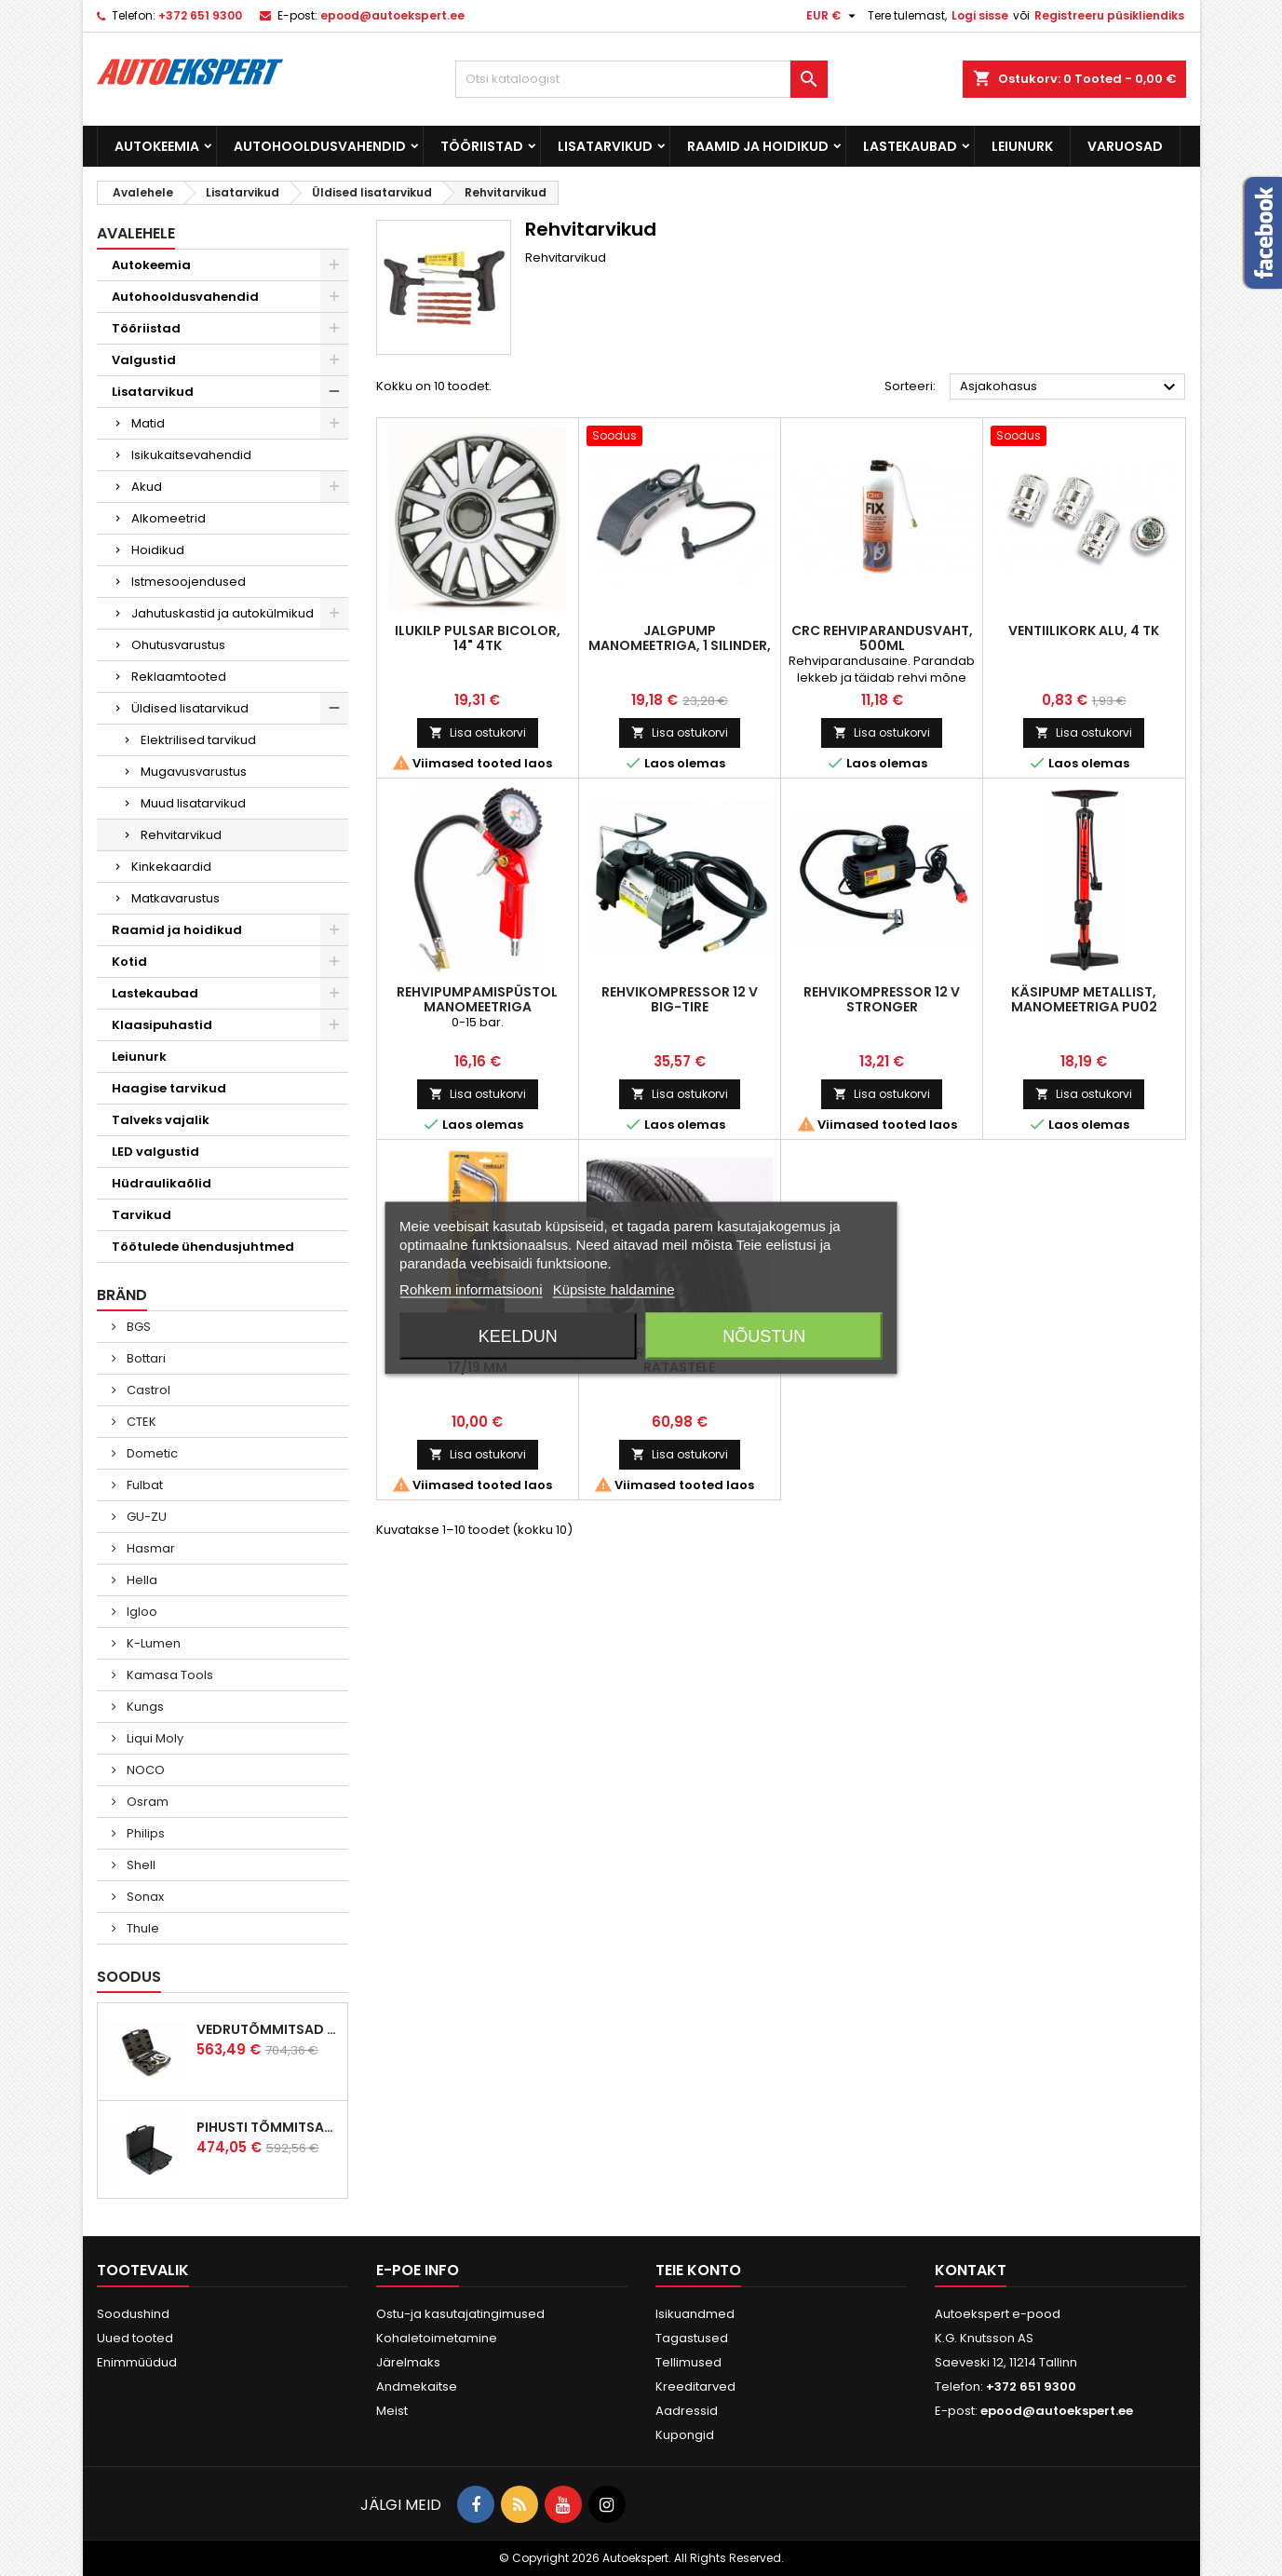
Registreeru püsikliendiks (1109, 15)
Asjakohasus (1070, 387)
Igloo (140, 1611)
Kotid (129, 961)
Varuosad (1125, 146)
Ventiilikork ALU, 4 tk (1083, 630)
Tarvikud (141, 1215)
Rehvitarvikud (181, 835)
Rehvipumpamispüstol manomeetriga (477, 999)
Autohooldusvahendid (320, 146)
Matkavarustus (175, 898)
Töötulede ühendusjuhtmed (203, 1246)
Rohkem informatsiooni (470, 1289)
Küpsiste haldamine (614, 1289)
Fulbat (143, 1485)
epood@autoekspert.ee (392, 15)
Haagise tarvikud (169, 1088)
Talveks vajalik (160, 1120)
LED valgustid (155, 1151)
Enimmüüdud (137, 2362)
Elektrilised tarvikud (198, 740)
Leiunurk (1022, 146)
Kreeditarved (695, 2386)
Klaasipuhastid (162, 1025)
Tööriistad (481, 146)
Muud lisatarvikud (193, 803)
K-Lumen (152, 1643)
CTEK (140, 1421)
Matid (148, 423)
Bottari (145, 1358)
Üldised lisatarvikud (190, 708)
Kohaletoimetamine (436, 2338)
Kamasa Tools (168, 1675)
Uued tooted (135, 2338)
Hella (140, 1580)
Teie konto (698, 2270)
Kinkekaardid (171, 866)
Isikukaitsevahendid (191, 455)
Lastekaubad (910, 146)
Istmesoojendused (188, 581)
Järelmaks (408, 2362)
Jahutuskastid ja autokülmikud (222, 613)
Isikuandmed (695, 2314)
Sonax (144, 1896)
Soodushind (133, 2314)
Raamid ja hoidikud (758, 146)
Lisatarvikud (605, 146)
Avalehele (136, 233)
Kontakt (970, 2270)
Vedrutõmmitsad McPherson (268, 2029)
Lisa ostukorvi (477, 732)
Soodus (129, 1976)
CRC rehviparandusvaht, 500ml (882, 638)
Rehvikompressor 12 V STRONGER (881, 999)
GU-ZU (145, 1516)
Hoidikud (157, 550)
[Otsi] (641, 79)
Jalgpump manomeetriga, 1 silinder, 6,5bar (679, 645)
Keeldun (518, 1336)
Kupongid (684, 2435)
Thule (141, 1928)
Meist (392, 2411)
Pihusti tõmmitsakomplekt (268, 2127)
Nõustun (763, 1336)
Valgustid (144, 360)
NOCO (144, 1770)
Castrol (147, 1390)
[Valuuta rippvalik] (833, 16)
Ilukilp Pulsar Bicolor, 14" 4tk (477, 638)
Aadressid (686, 2411)
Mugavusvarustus (194, 771)
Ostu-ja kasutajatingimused (460, 2314)
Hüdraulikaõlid (161, 1183)
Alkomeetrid (168, 518)
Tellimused (688, 2362)
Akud (146, 486)
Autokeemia (157, 146)
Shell (139, 1865)
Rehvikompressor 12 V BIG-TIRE (679, 999)
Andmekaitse (416, 2386)
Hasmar (149, 1548)
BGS (137, 1326)
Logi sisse (979, 15)
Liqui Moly (153, 1738)
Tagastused (691, 2338)
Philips (144, 1833)
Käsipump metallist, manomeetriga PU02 (1084, 999)
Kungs (144, 1706)
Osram (146, 1801)
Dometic (151, 1453)
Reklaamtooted (178, 676)
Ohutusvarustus (178, 645)
